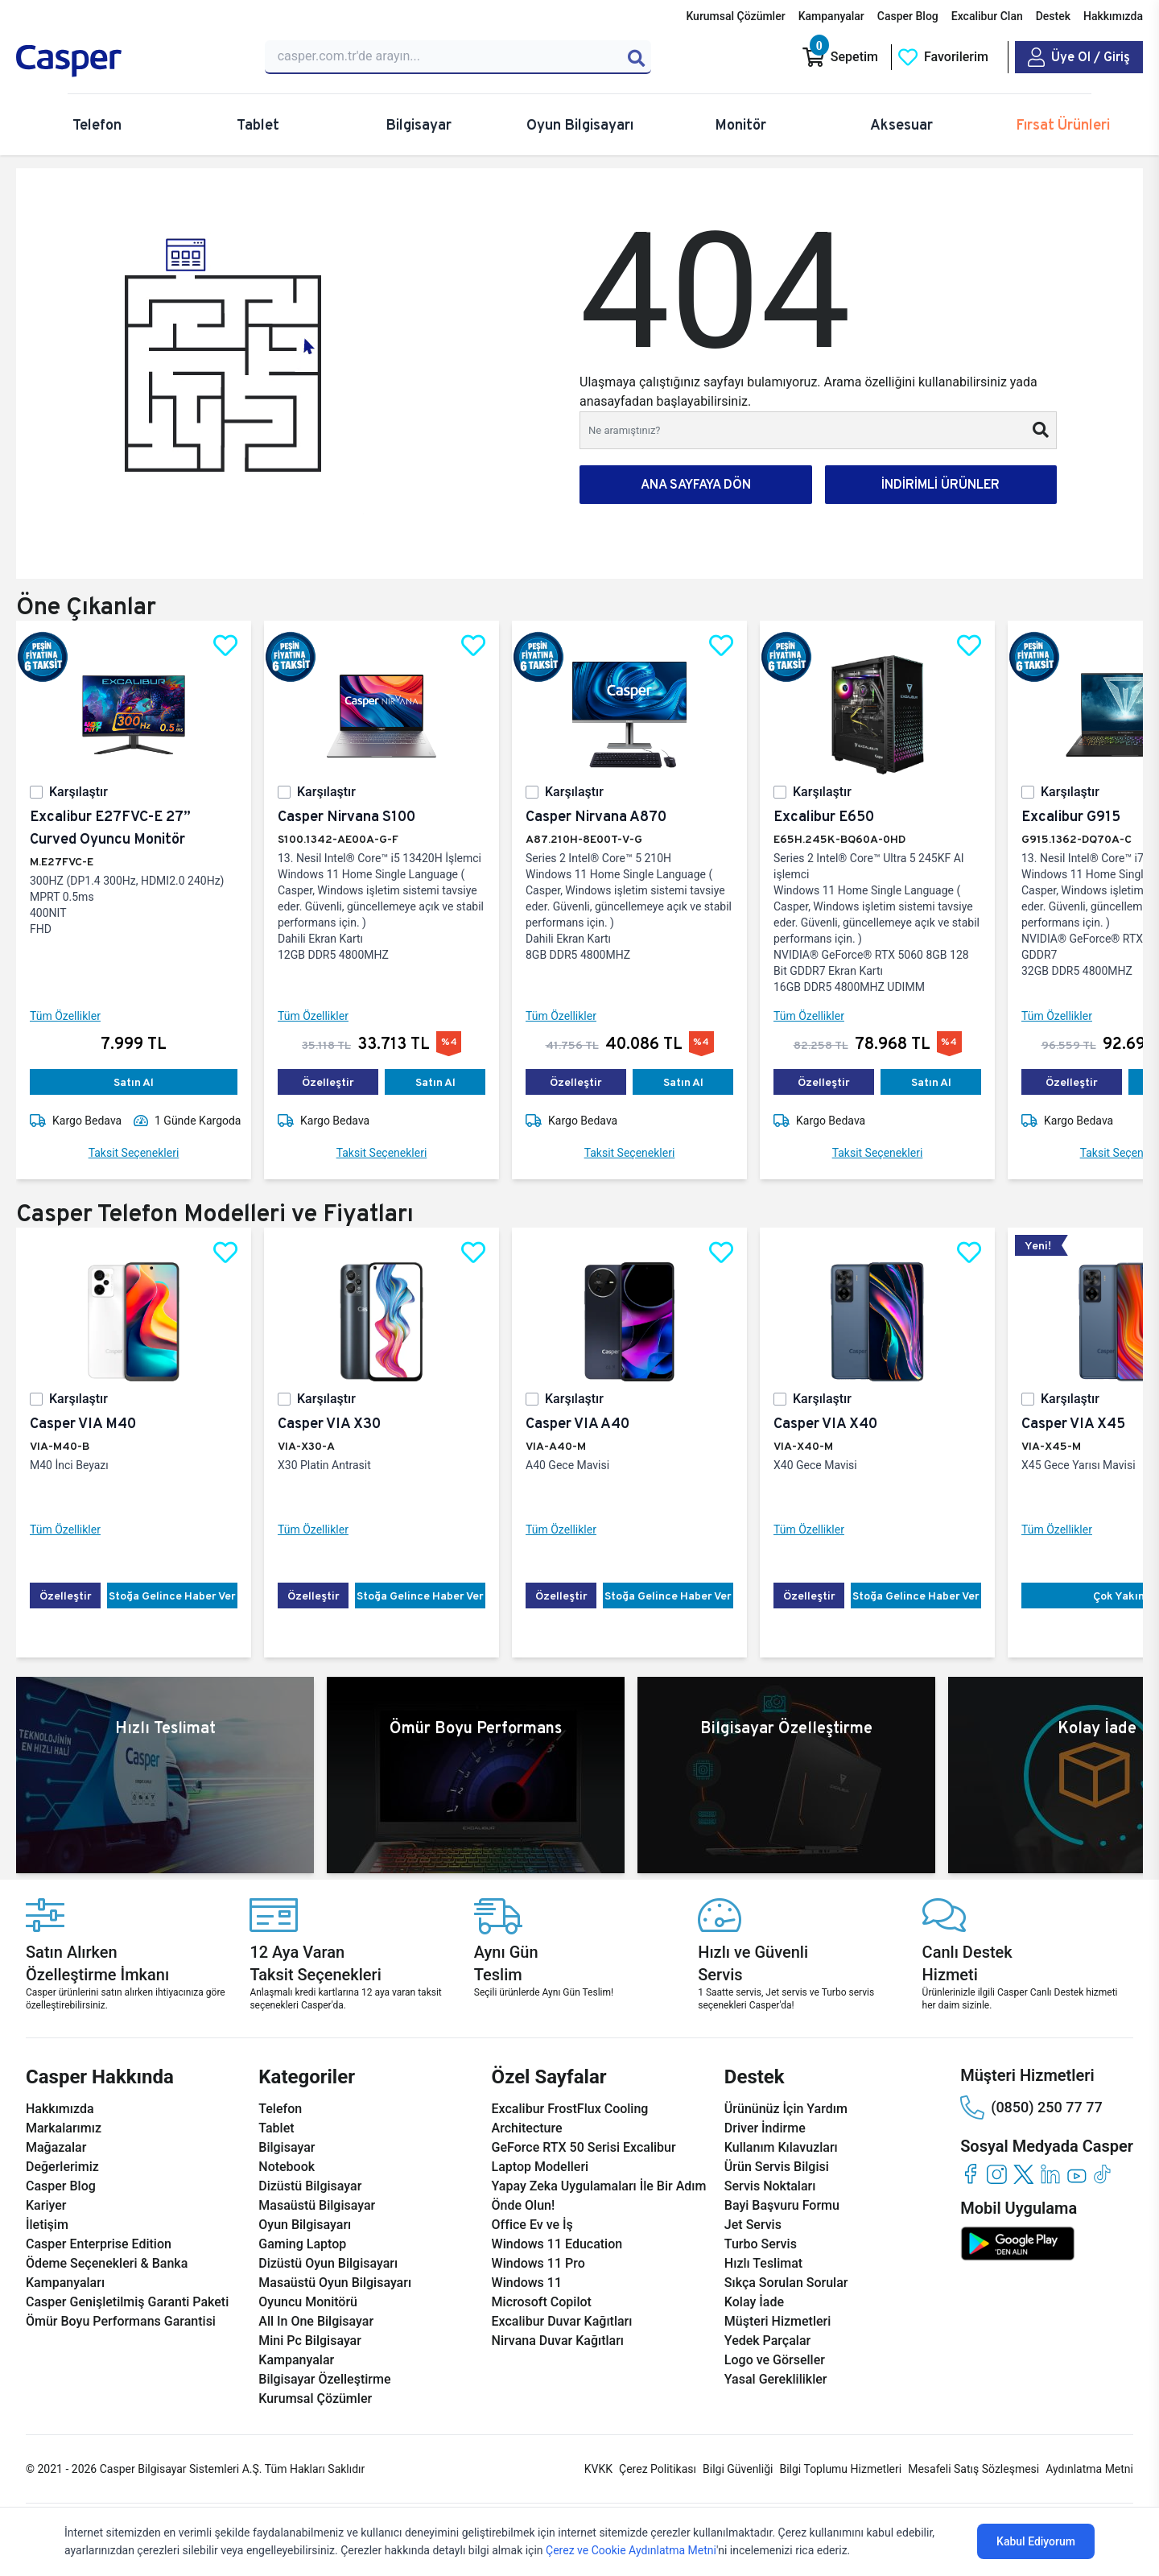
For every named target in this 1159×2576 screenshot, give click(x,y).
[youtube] (1076, 2174)
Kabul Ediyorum (1035, 2541)
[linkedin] (1050, 2174)
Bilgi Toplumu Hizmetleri (840, 2468)
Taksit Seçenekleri (134, 1152)
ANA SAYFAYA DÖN (696, 484)
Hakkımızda (1113, 16)
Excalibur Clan (987, 16)
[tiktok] (1103, 2174)
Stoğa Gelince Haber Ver (172, 1595)
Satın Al (133, 1082)
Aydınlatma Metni (1089, 2468)
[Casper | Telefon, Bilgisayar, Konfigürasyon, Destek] (130, 61)
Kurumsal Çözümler (735, 16)
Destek (1053, 16)
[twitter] (1023, 2174)
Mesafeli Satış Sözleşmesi (973, 2468)
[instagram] (997, 2174)
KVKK (598, 2468)
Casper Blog (907, 16)
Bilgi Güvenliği (738, 2468)
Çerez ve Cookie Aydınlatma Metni (631, 2550)
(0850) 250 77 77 (1031, 2107)
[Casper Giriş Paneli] (1079, 57)
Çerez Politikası (657, 2468)
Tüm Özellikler (65, 1015)
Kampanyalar (831, 16)
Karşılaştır (78, 791)
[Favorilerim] (943, 57)
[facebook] (970, 2174)
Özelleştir (328, 1082)
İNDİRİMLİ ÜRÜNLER (940, 484)
